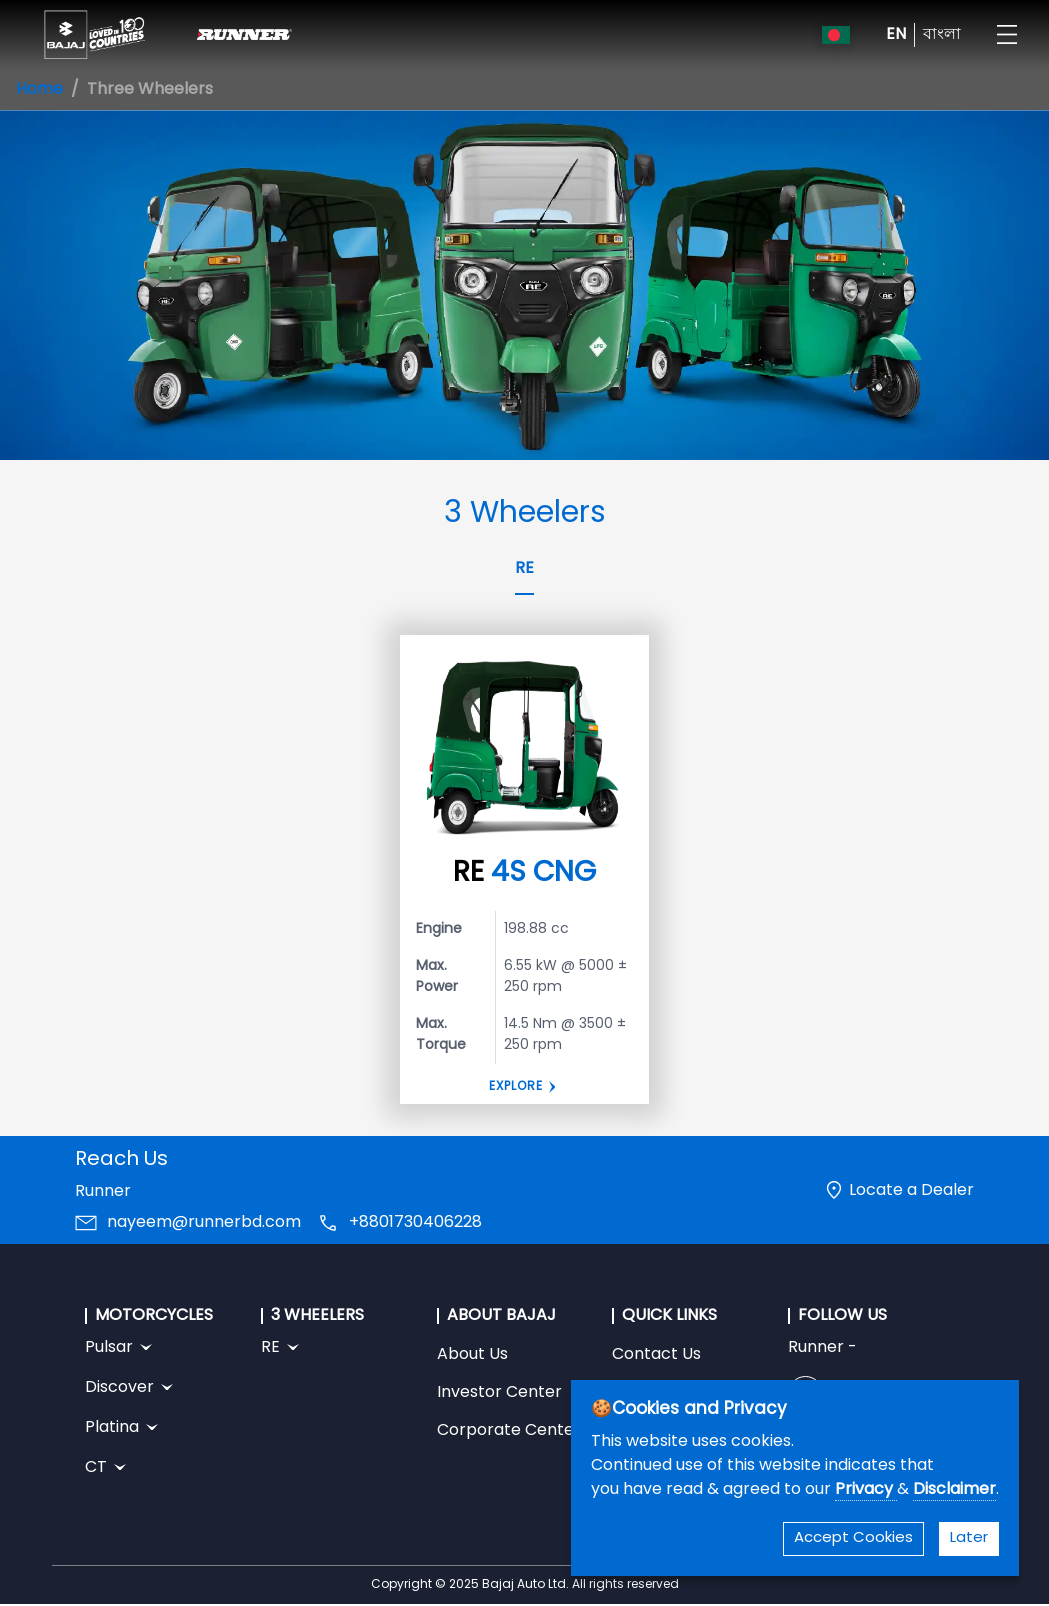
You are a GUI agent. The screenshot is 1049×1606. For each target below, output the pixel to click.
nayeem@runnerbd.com (204, 1223)
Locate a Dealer (911, 1191)
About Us (472, 1355)
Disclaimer (954, 1490)
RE (524, 569)
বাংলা (942, 35)
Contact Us (656, 1355)
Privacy (866, 1490)
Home (39, 90)
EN (896, 35)
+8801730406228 (415, 1223)
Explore (516, 1087)
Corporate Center (509, 1431)
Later (969, 1538)
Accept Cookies (853, 1538)
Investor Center (499, 1393)
